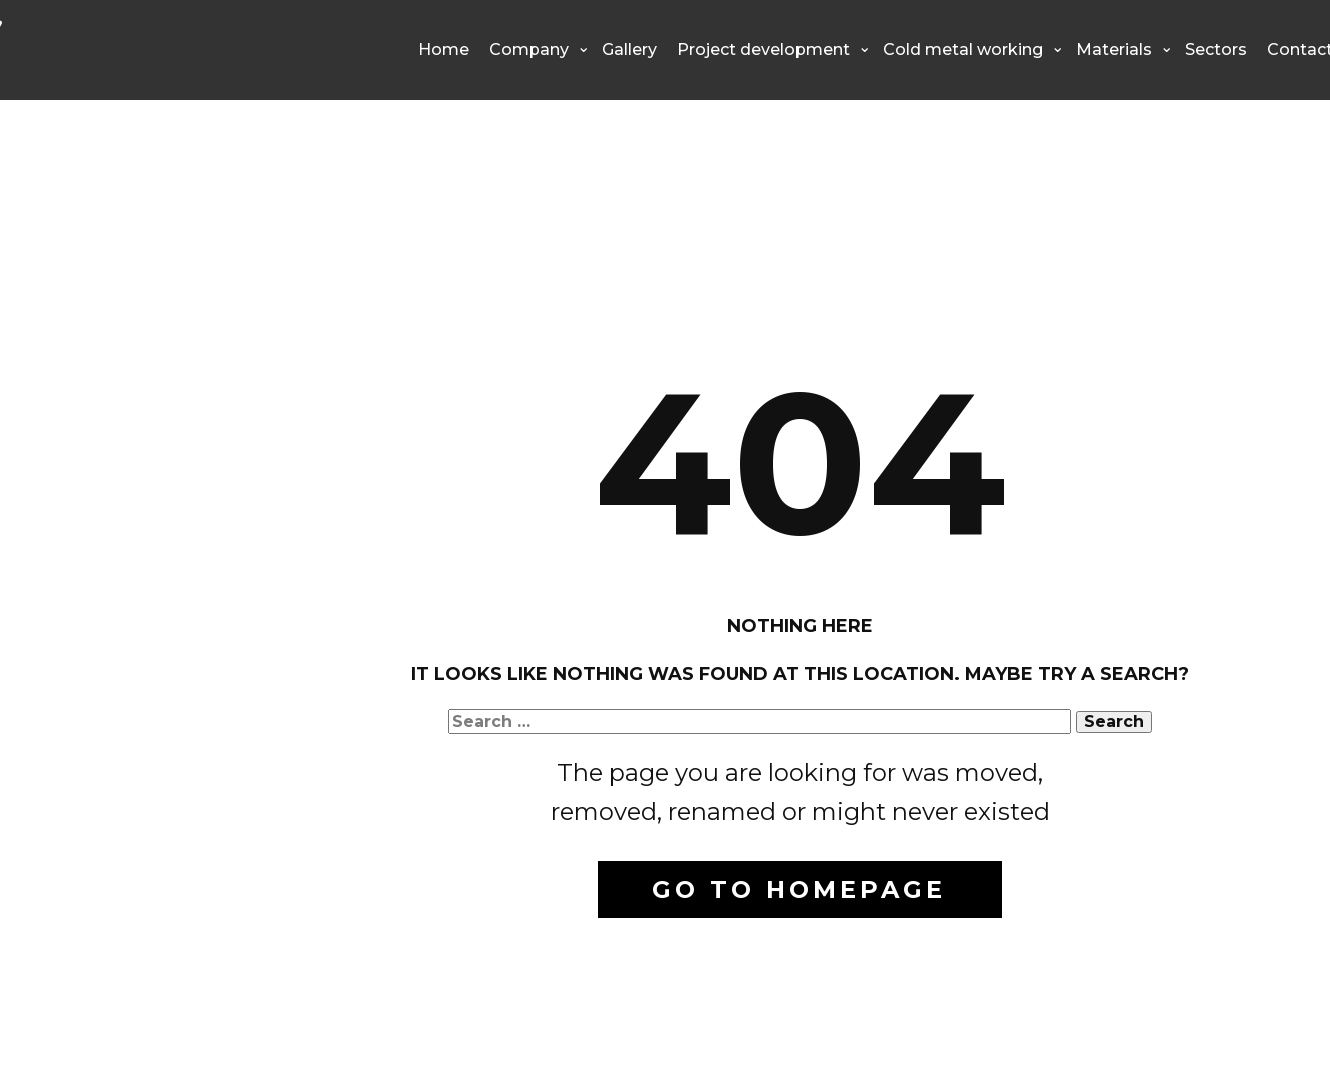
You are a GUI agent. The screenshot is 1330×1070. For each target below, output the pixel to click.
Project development (763, 49)
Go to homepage (799, 889)
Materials (1114, 49)
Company (529, 49)
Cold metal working (963, 49)
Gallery (629, 49)
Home (443, 49)
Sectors (1216, 49)
